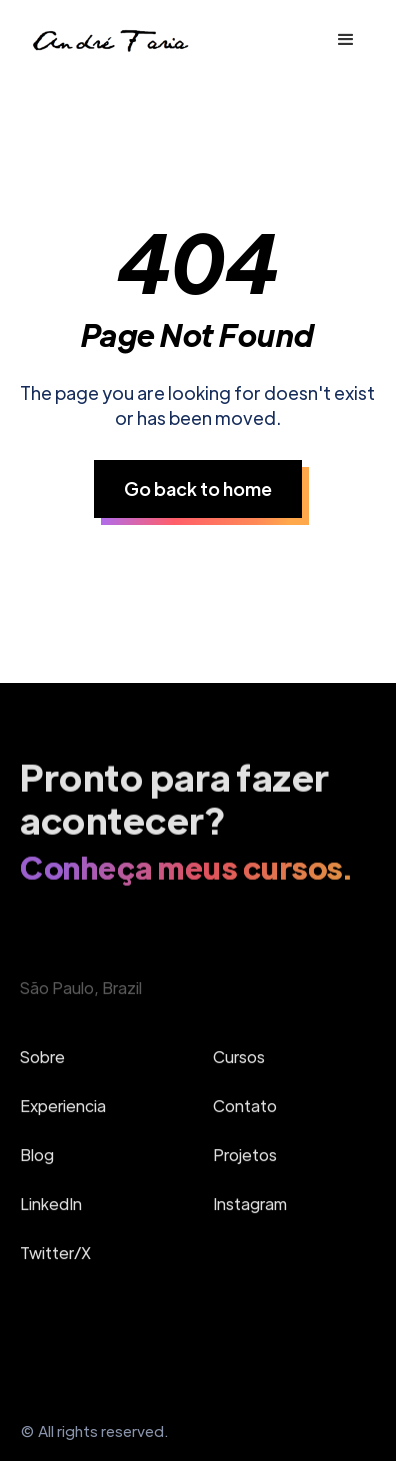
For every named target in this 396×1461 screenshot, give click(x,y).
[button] (346, 40)
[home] (109, 39)
